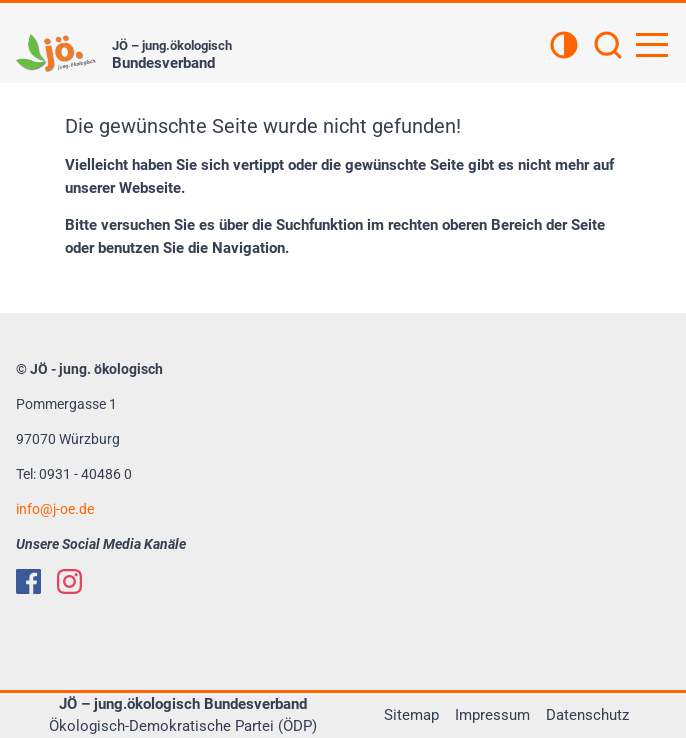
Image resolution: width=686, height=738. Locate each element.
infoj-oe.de (55, 509)
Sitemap (411, 715)
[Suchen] (608, 47)
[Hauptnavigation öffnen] (652, 45)
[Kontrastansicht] (564, 47)
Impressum (492, 715)
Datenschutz (587, 715)
